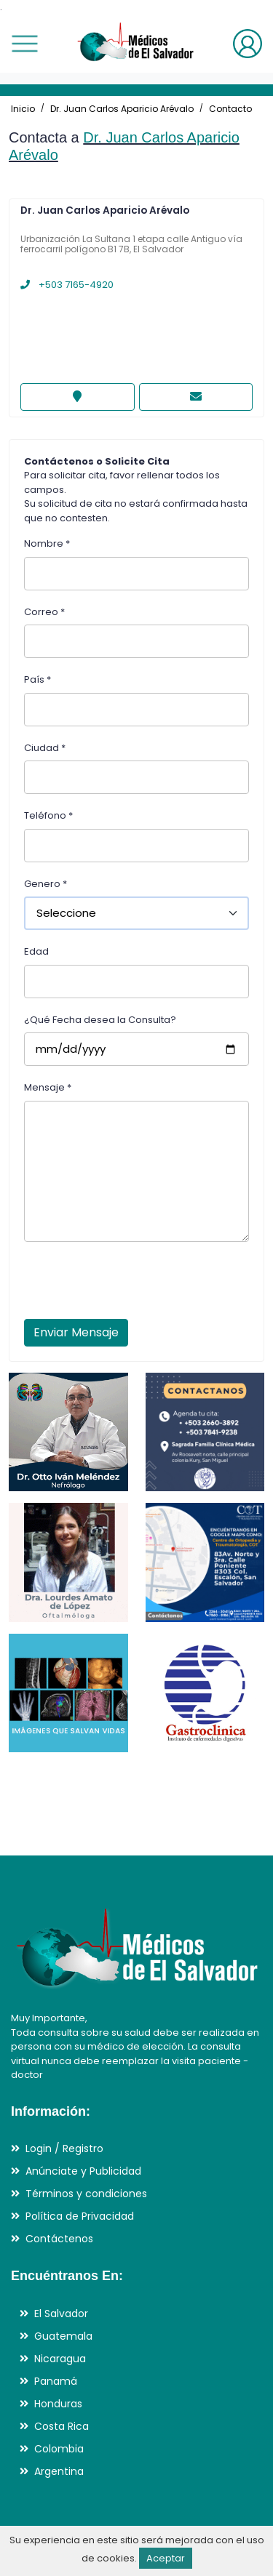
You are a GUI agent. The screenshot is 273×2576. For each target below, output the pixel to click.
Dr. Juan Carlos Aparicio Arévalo (122, 109)
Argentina (59, 2471)
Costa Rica (61, 2426)
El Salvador (61, 2313)
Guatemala (63, 2336)
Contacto (230, 109)
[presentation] (134, 1284)
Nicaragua (60, 2358)
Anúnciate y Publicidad (83, 2171)
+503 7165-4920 (67, 285)
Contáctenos (59, 2238)
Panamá (55, 2381)
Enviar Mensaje (76, 1332)
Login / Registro (64, 2148)
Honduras (58, 2403)
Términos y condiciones (86, 2193)
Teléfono (48, 815)
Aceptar (165, 2558)
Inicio (23, 109)
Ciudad (45, 748)
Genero (45, 884)
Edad (36, 951)
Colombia (59, 2448)
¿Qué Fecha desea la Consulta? (100, 1020)
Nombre (47, 543)
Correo (44, 612)
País (37, 679)
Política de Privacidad (79, 2216)
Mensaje (47, 1087)
